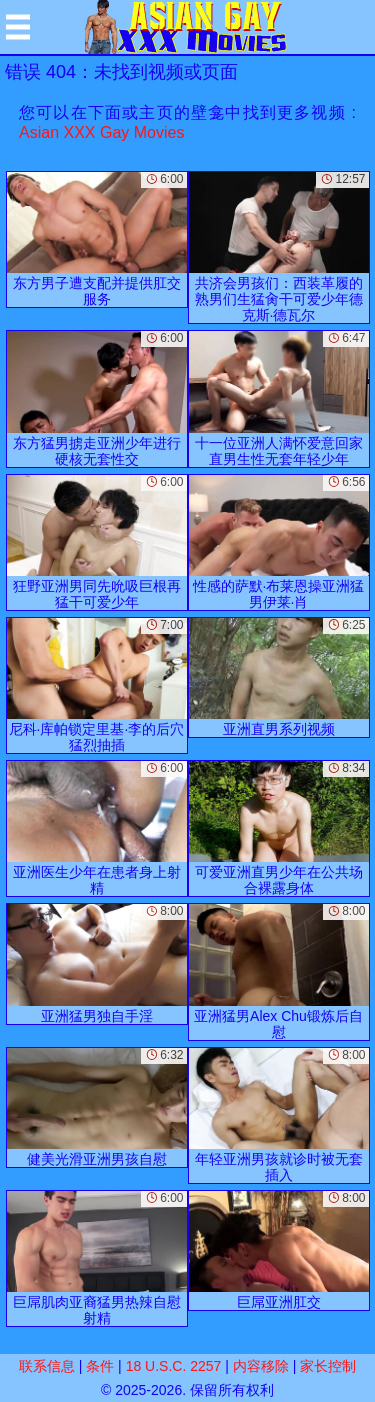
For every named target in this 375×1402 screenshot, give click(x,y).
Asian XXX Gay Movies (101, 132)
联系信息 (47, 1366)
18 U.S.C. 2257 (174, 1366)
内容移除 (261, 1366)
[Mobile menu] (18, 27)
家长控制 (328, 1366)
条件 (100, 1366)
